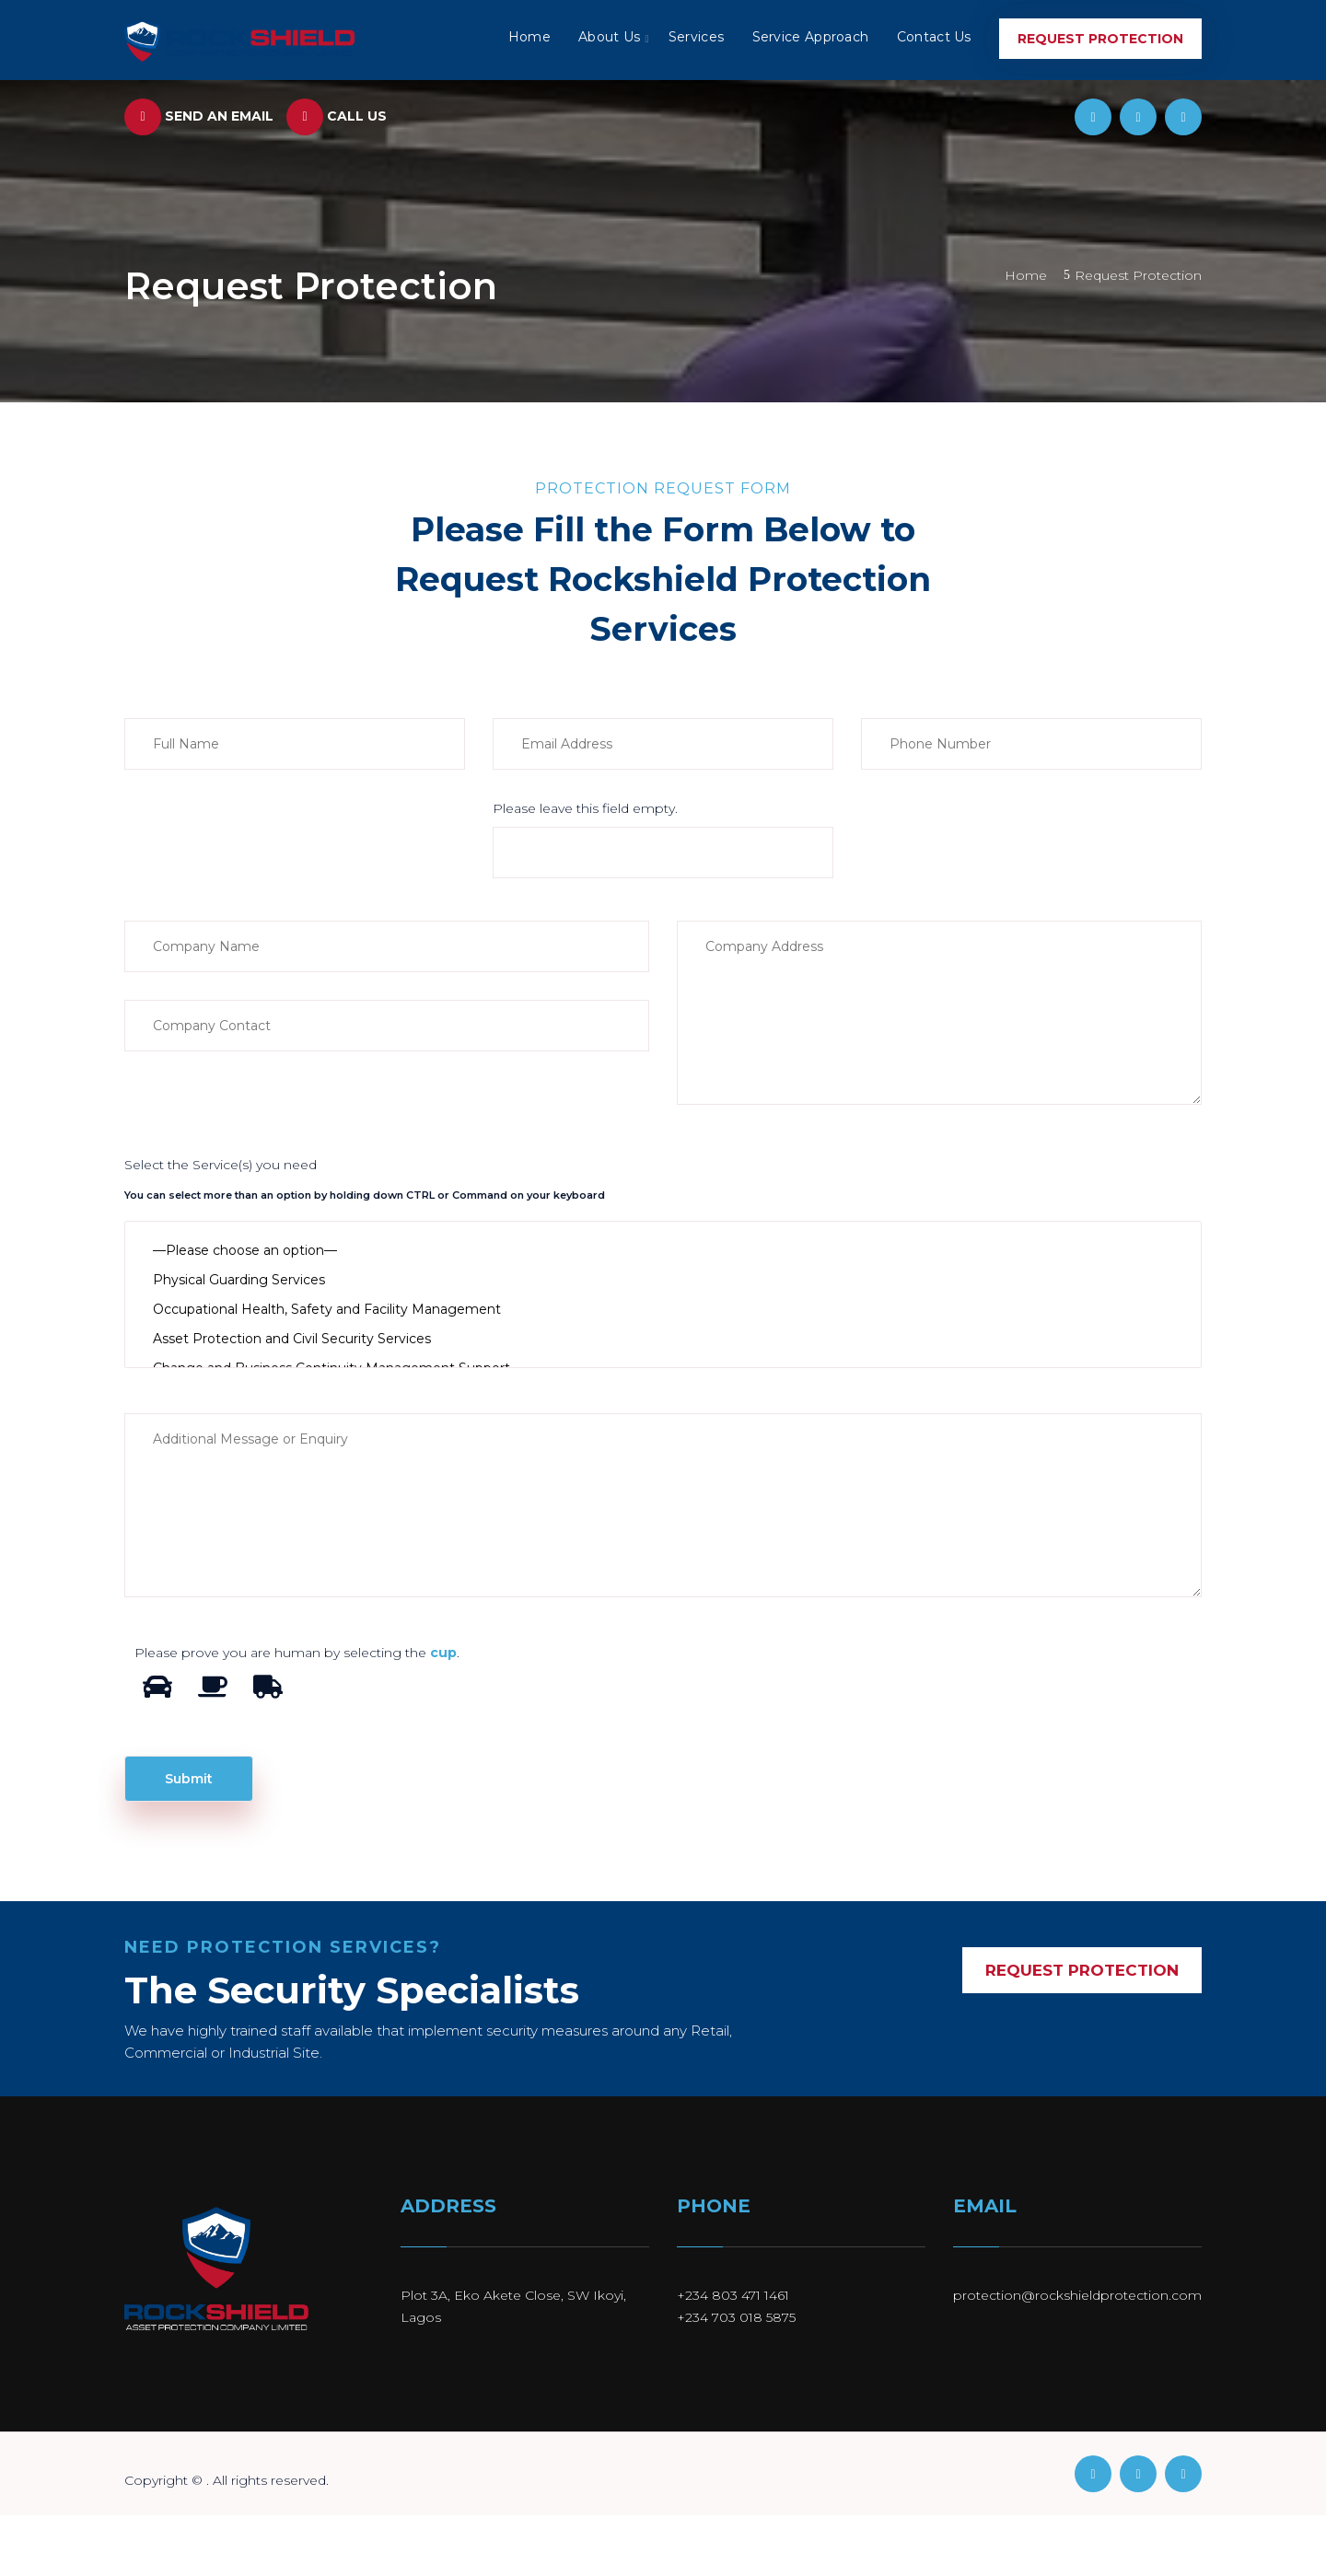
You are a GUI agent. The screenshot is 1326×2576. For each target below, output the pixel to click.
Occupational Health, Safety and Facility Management (663, 1309)
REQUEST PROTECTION (1082, 1970)
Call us (336, 116)
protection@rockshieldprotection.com (1077, 2295)
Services (697, 37)
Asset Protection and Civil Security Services (663, 1338)
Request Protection (1100, 38)
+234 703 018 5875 (736, 2317)
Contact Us (934, 37)
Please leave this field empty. (585, 808)
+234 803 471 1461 (733, 2295)
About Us (610, 37)
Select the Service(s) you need (220, 1164)
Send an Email (198, 116)
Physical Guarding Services (663, 1279)
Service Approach (810, 37)
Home (530, 37)
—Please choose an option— (663, 1250)
